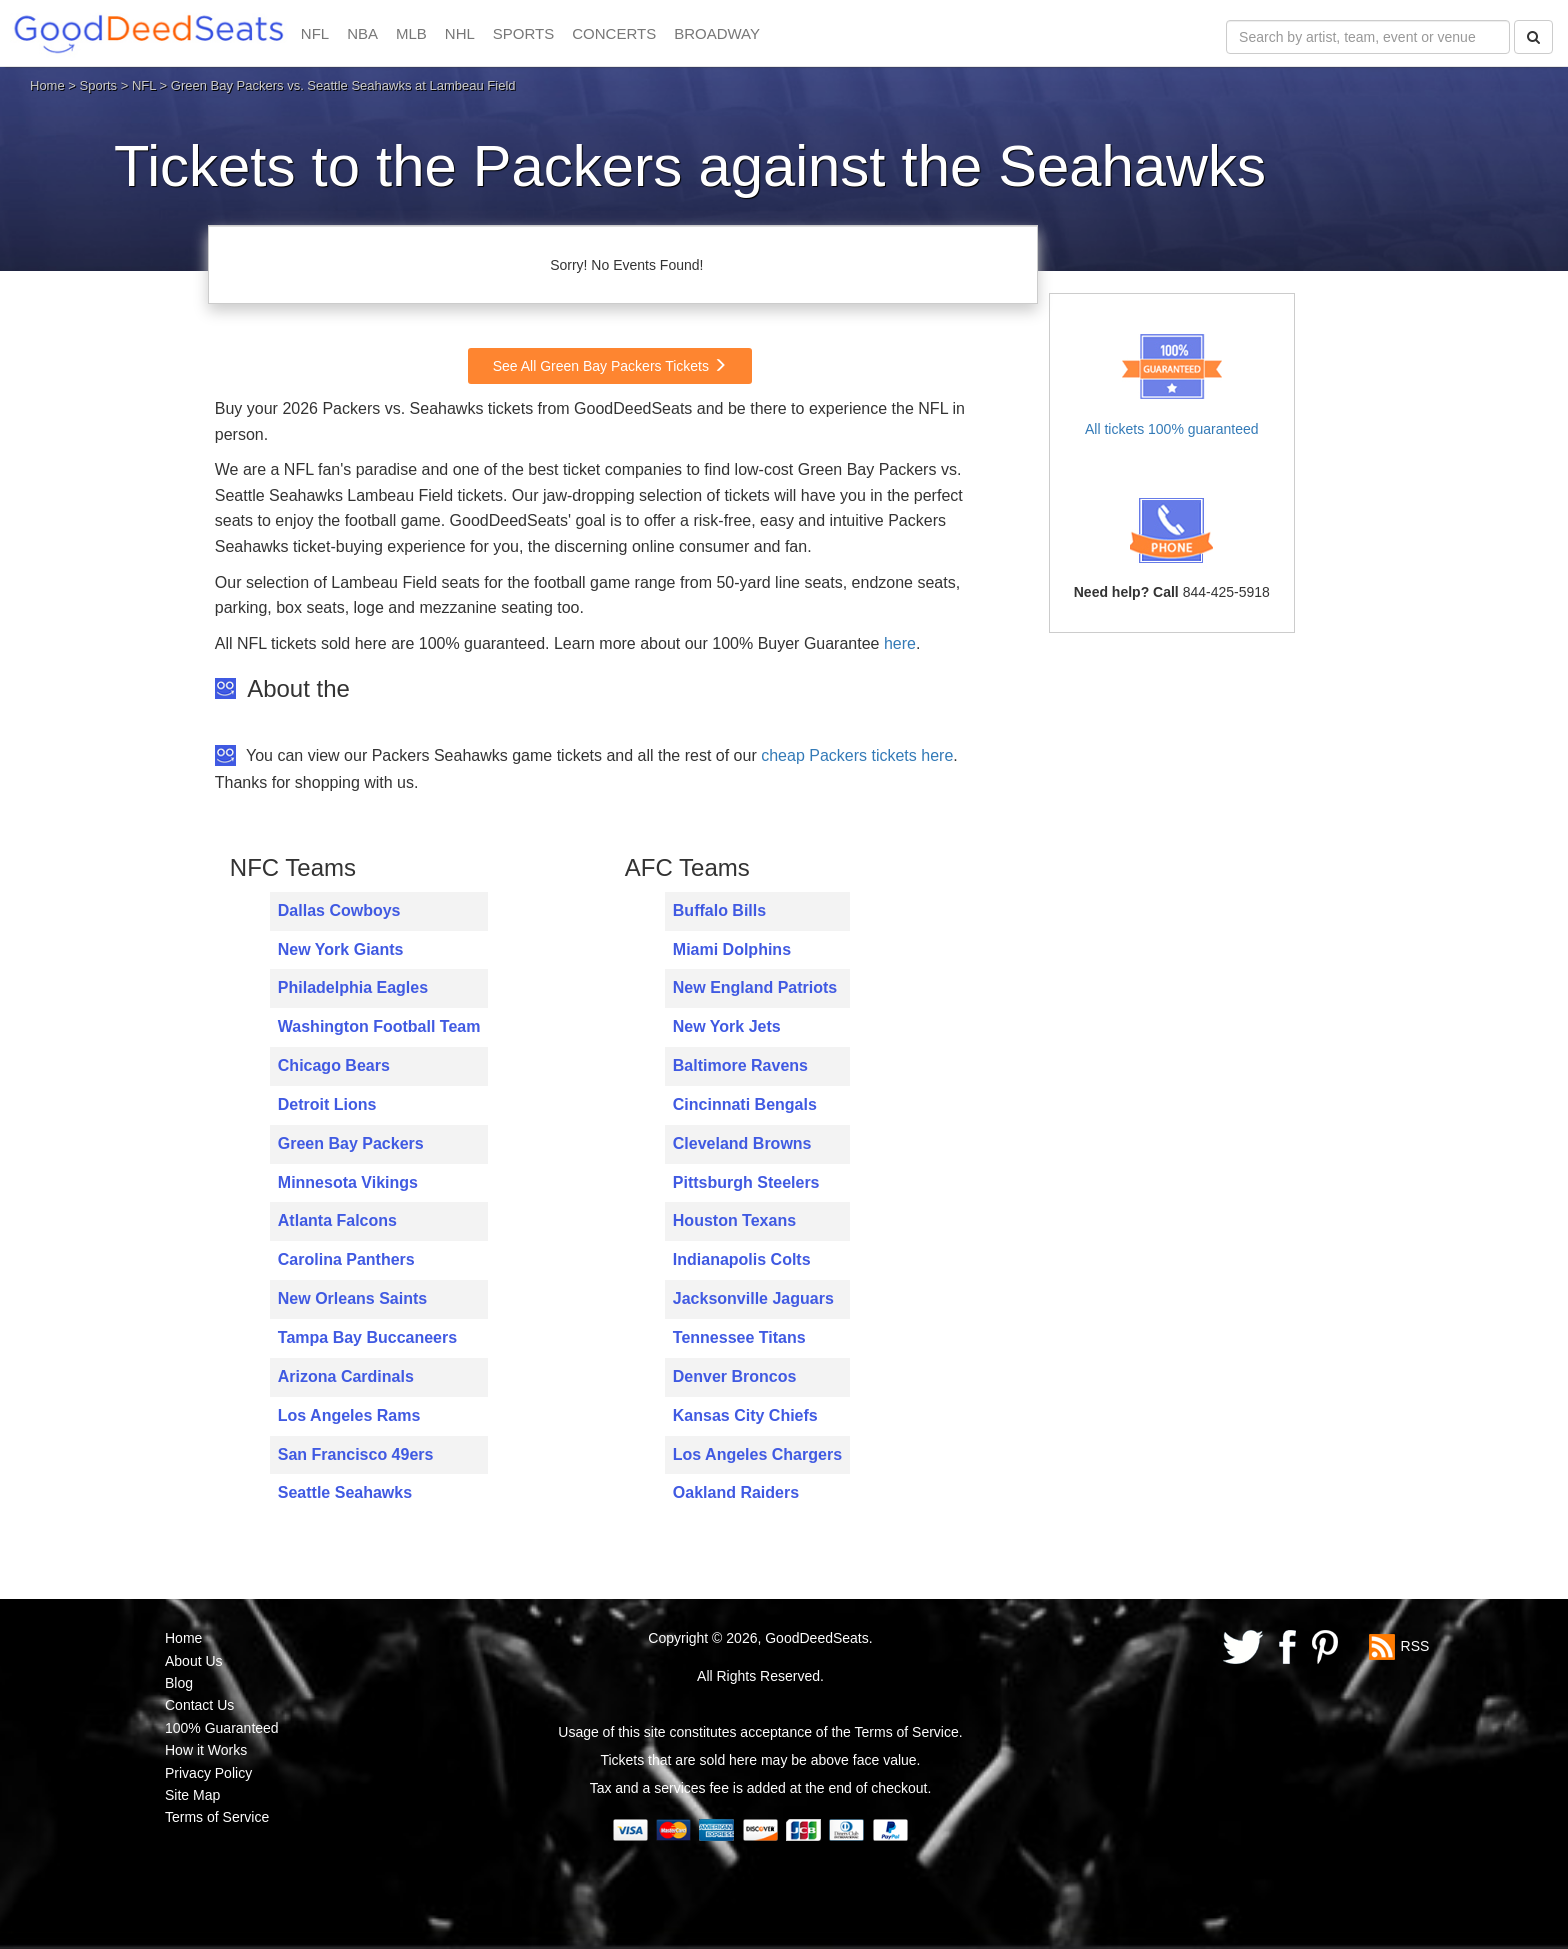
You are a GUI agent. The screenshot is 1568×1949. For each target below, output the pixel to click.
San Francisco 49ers (356, 1454)
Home (47, 85)
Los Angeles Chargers (757, 1454)
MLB (411, 33)
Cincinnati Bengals (745, 1104)
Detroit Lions (327, 1104)
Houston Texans (734, 1220)
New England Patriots (755, 987)
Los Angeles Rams (349, 1415)
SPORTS (523, 33)
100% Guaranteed (222, 1728)
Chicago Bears (334, 1065)
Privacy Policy (208, 1773)
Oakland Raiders (736, 1492)
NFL (315, 33)
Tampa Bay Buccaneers (367, 1337)
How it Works (206, 1750)
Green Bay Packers (351, 1143)
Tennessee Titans (739, 1337)
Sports (99, 85)
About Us (194, 1661)
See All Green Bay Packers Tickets (610, 366)
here (900, 643)
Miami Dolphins (732, 949)
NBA (362, 33)
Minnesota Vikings (348, 1182)
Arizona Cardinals (346, 1376)
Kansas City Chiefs (745, 1415)
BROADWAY (717, 33)
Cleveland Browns (742, 1143)
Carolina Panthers (346, 1259)
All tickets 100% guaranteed (1172, 429)
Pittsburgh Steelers (746, 1182)
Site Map (192, 1795)
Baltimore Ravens (740, 1065)
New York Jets (727, 1026)
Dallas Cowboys (339, 910)
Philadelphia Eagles (353, 987)
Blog (179, 1683)
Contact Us (199, 1705)
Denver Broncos (735, 1376)
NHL (460, 33)
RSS (1415, 1646)
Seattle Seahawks (345, 1492)
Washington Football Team (379, 1026)
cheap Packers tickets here (857, 755)
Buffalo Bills (719, 910)
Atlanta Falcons (337, 1220)
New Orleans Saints (352, 1298)
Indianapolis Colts (742, 1259)
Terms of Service (217, 1817)
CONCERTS (614, 33)
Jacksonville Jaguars (753, 1298)
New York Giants (341, 949)
